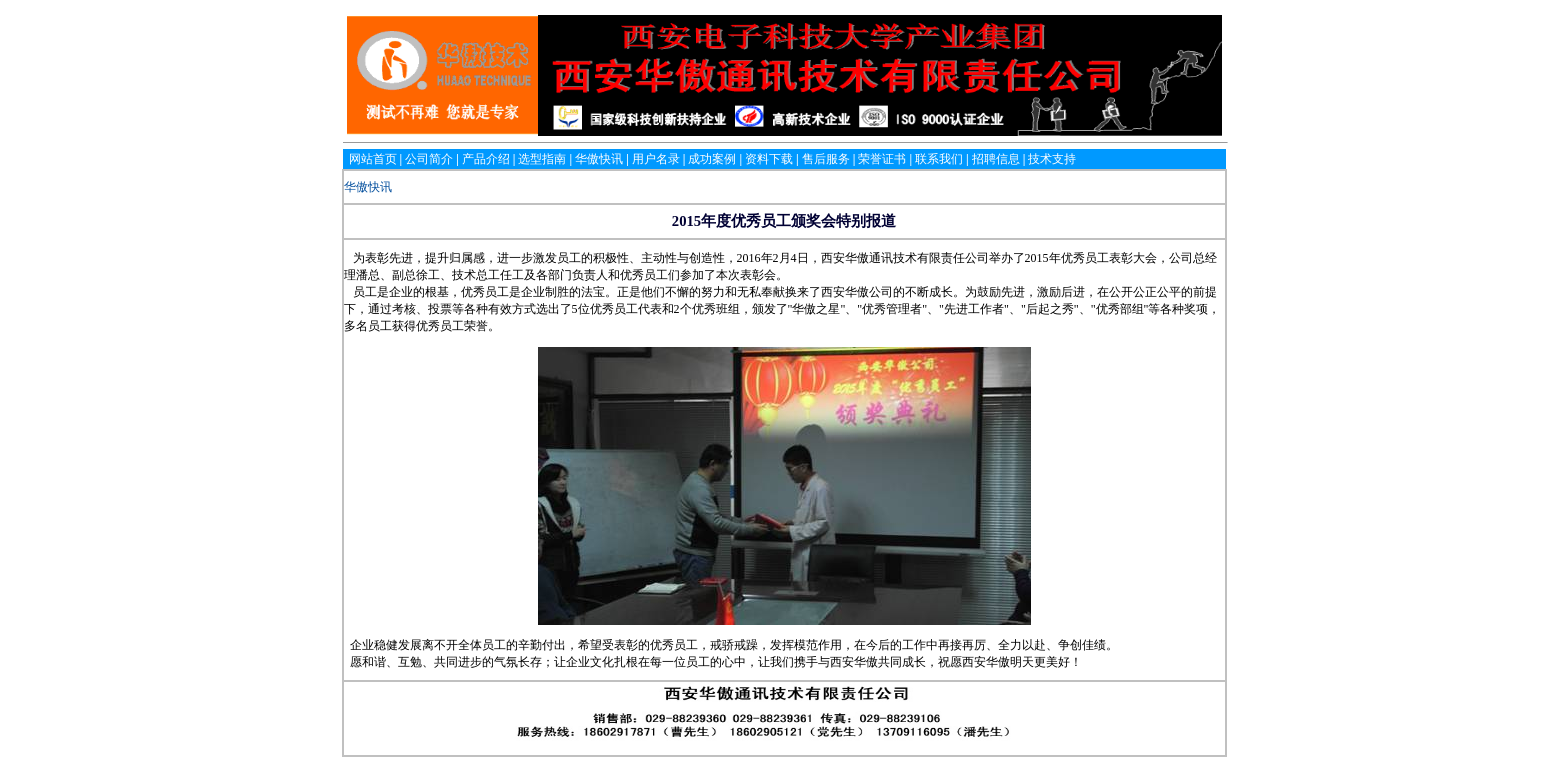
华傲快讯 (368, 187)
